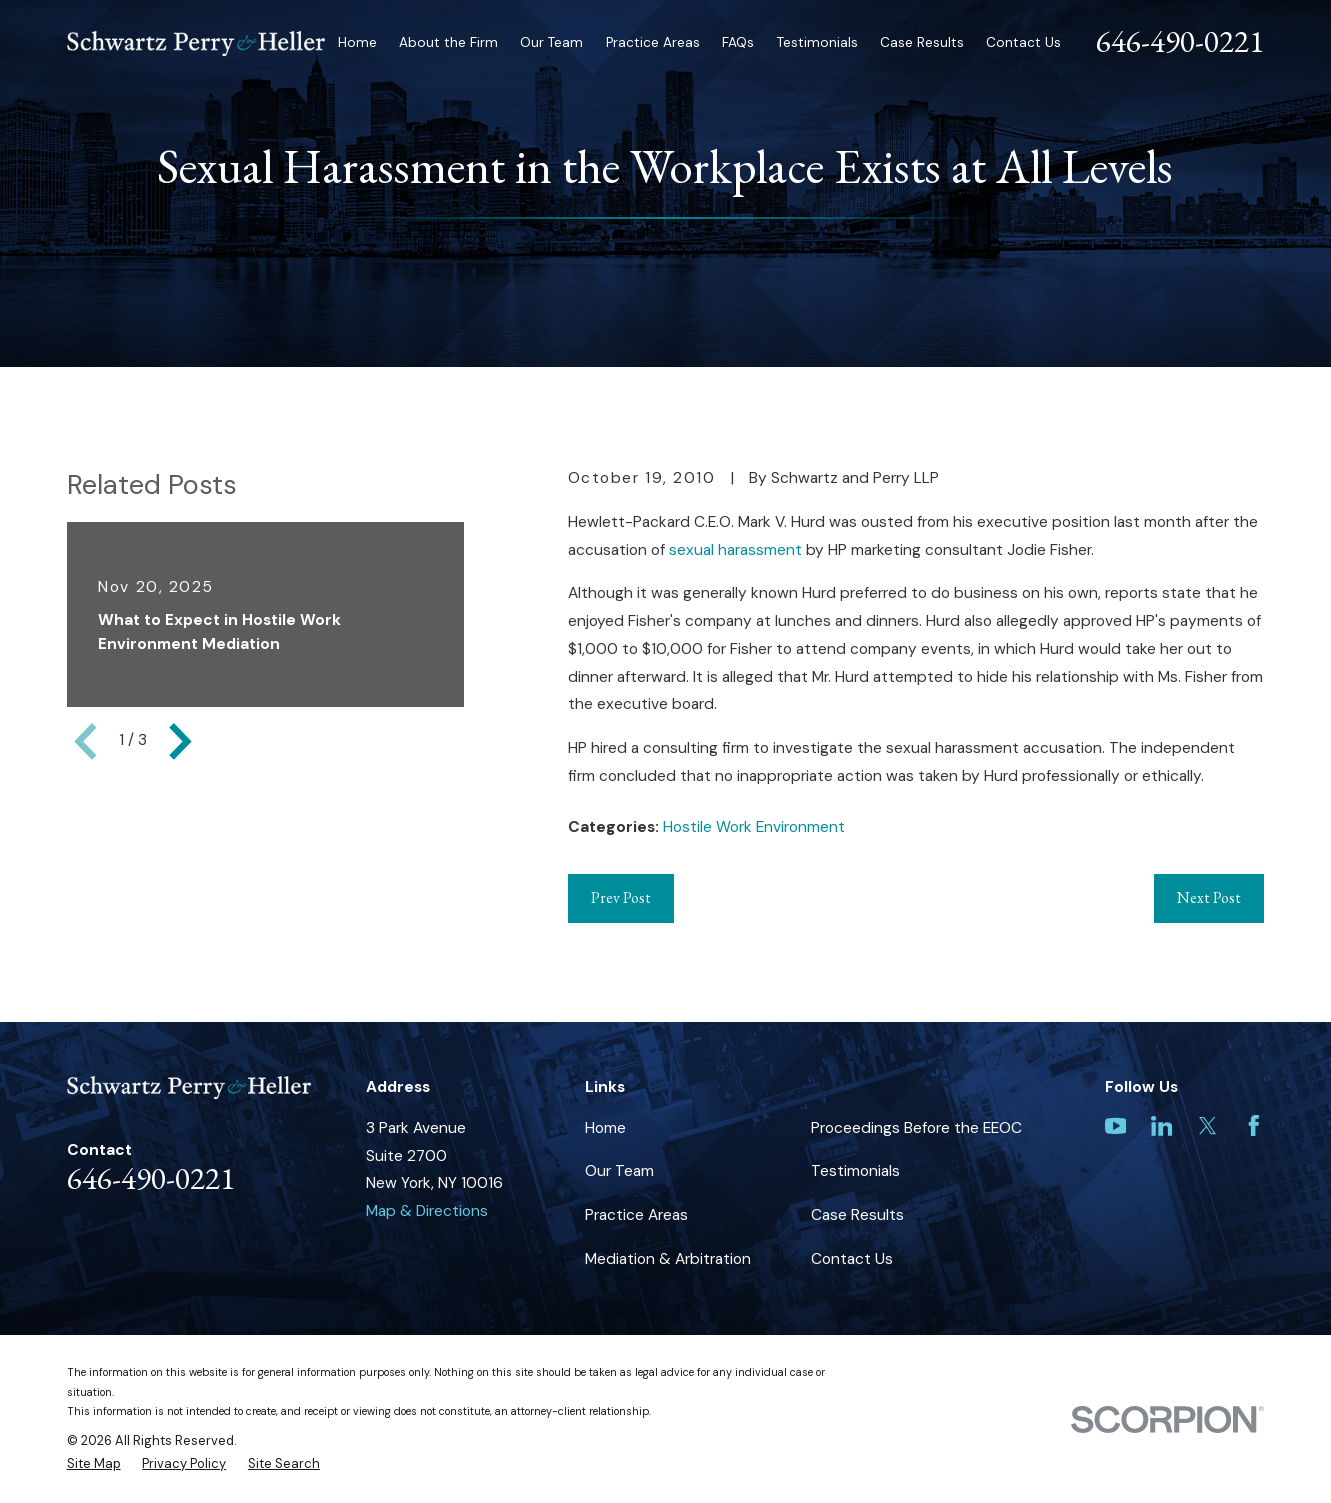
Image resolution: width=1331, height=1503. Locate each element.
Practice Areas (636, 1215)
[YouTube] (1116, 1126)
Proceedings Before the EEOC (916, 1128)
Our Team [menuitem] (551, 42)
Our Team (619, 1171)
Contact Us (852, 1259)
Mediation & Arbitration (668, 1259)
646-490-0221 (1180, 40)
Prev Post (621, 897)
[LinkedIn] (1162, 1126)
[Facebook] (1254, 1126)
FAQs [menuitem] (738, 42)
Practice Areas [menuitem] (653, 42)
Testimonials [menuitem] (817, 42)
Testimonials (855, 1171)
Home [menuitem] (357, 42)
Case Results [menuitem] (922, 42)
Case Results (857, 1215)
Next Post (1209, 897)
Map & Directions (427, 1211)
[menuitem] (94, 1463)
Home (605, 1128)
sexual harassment (735, 550)
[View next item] (180, 741)
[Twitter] (1208, 1126)
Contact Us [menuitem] (1023, 42)
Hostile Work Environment (754, 827)
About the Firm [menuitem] (448, 42)
